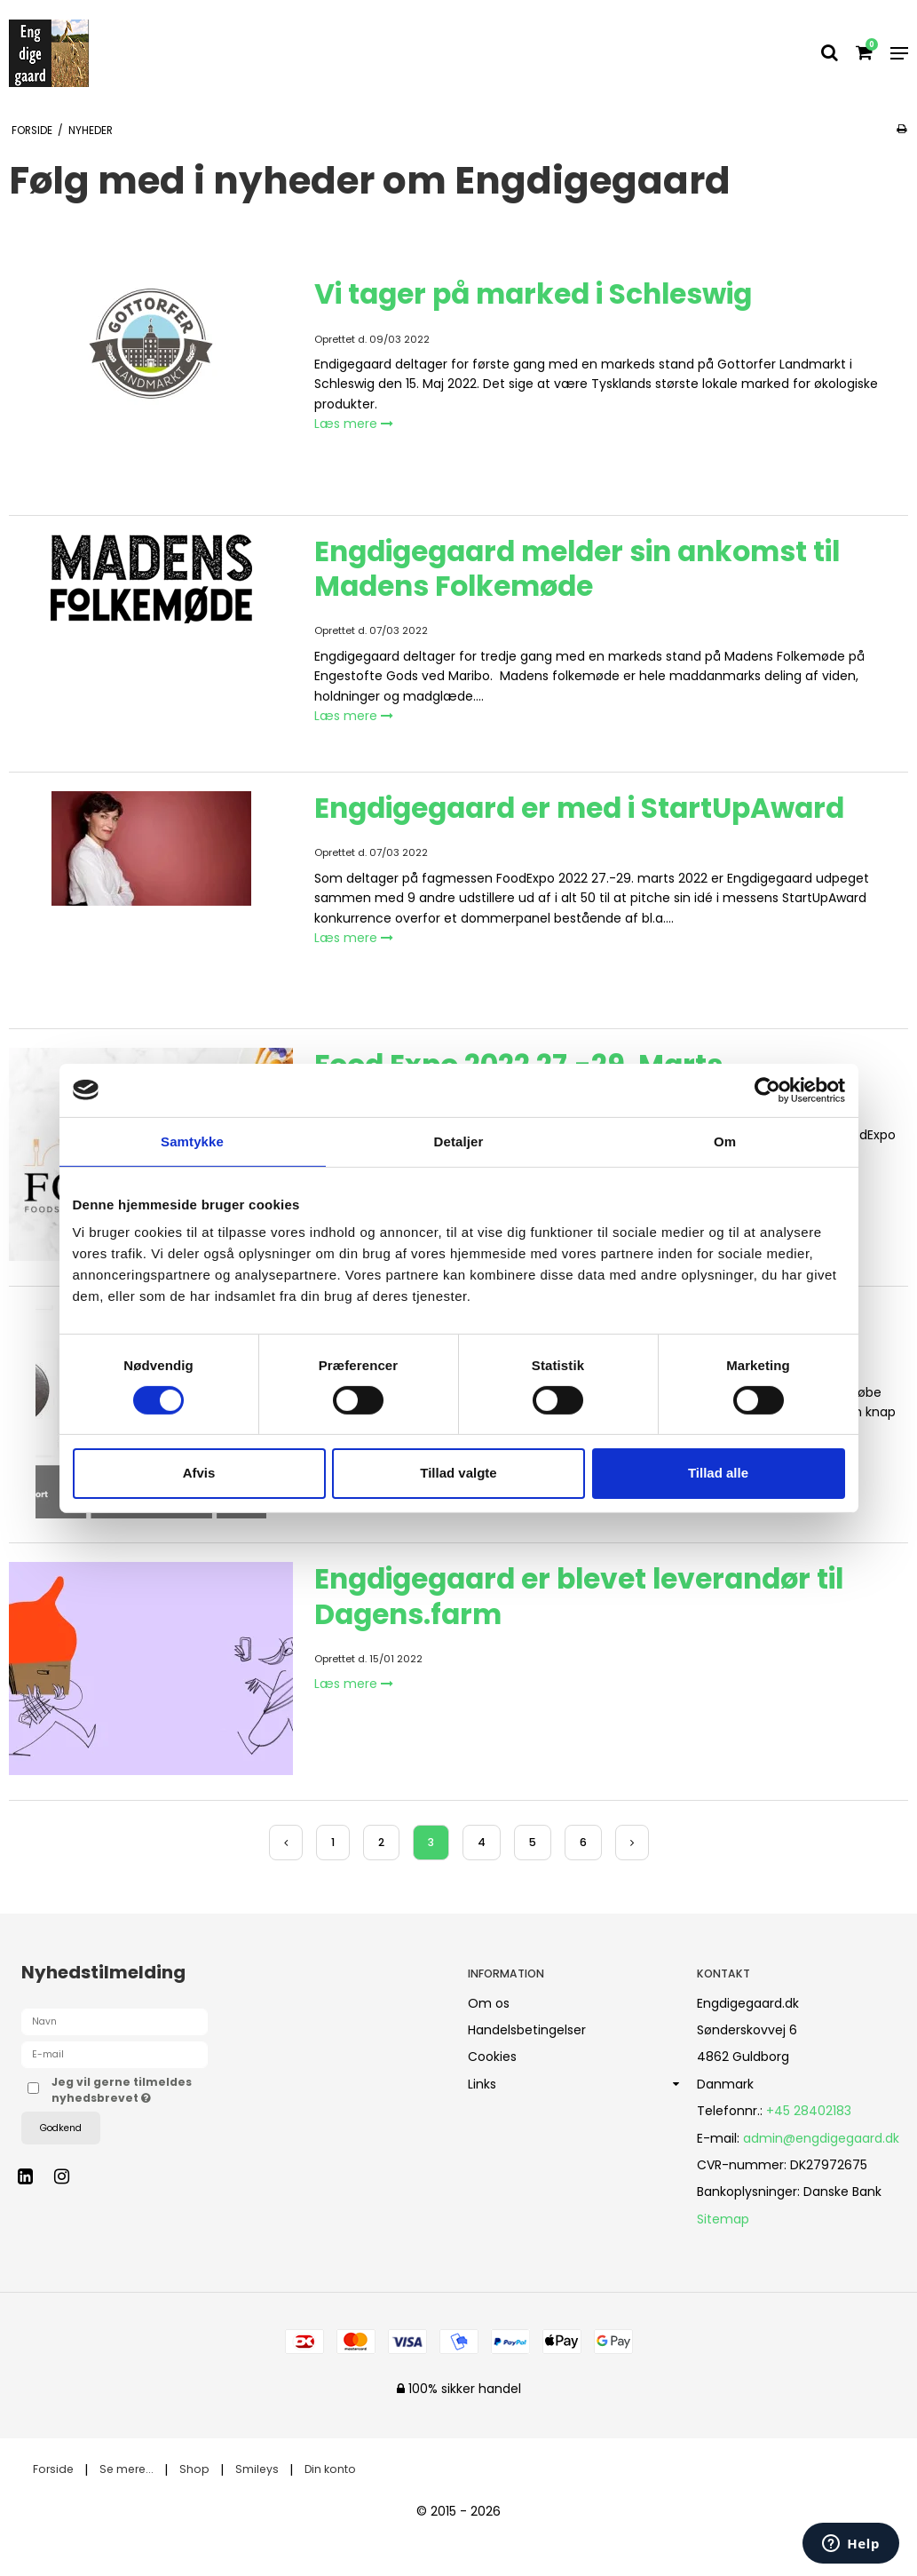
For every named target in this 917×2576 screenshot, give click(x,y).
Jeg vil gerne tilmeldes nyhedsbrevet (130, 2089)
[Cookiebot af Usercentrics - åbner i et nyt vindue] (767, 1089)
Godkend (61, 2128)
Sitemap (723, 2219)
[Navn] (114, 2020)
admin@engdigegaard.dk (821, 2138)
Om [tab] (725, 1140)
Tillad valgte (458, 1472)
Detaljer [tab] (459, 1140)
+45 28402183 (808, 2111)
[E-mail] (114, 2053)
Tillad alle (718, 1472)
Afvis (199, 1472)
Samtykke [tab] (192, 1140)
